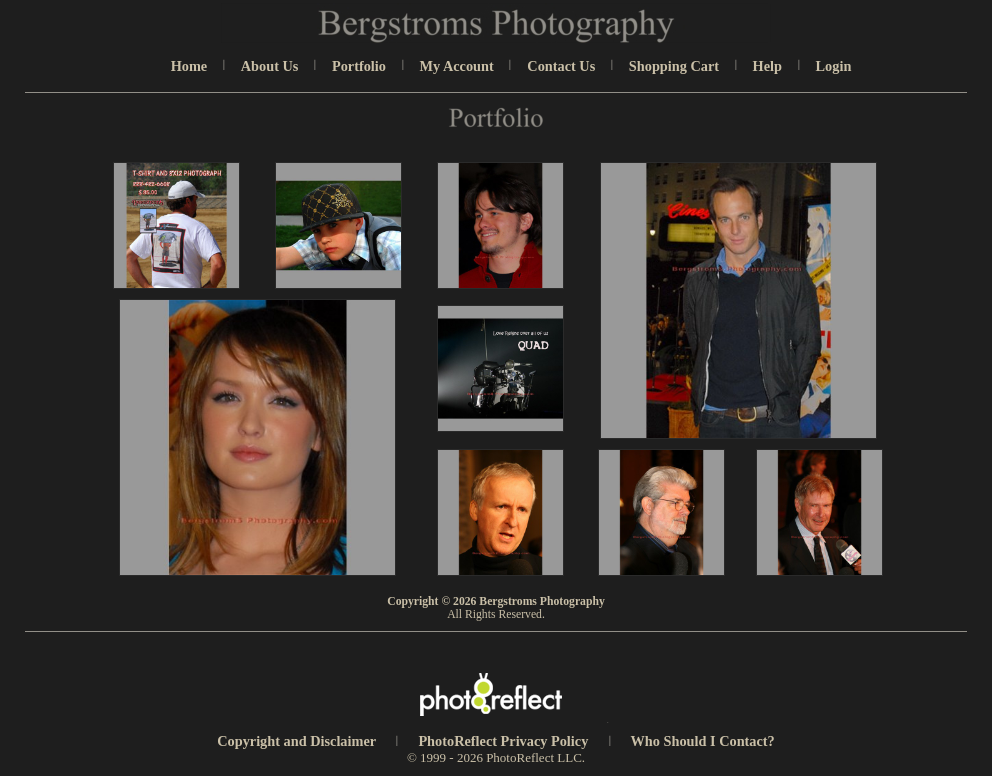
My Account (457, 66)
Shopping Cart (674, 66)
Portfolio (359, 66)
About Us (270, 66)
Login (834, 66)
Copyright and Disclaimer (298, 741)
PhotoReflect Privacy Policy (503, 741)
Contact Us (561, 66)
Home (189, 66)
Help (767, 66)
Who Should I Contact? (703, 741)
